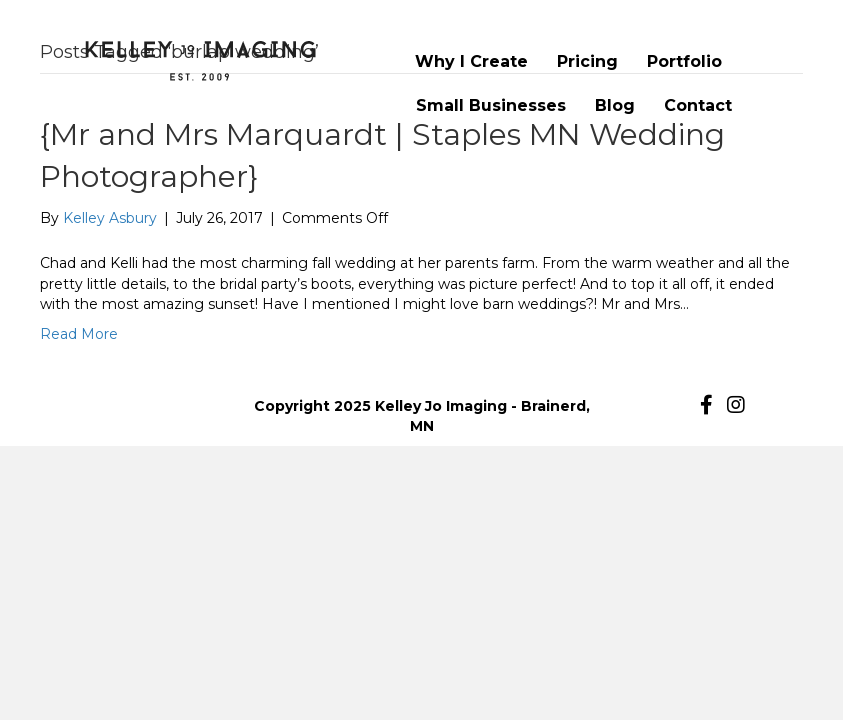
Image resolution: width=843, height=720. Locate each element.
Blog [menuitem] (615, 105)
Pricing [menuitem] (587, 61)
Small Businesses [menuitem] (491, 105)
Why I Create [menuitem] (471, 61)
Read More (79, 334)
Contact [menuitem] (698, 105)
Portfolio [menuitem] (684, 61)
